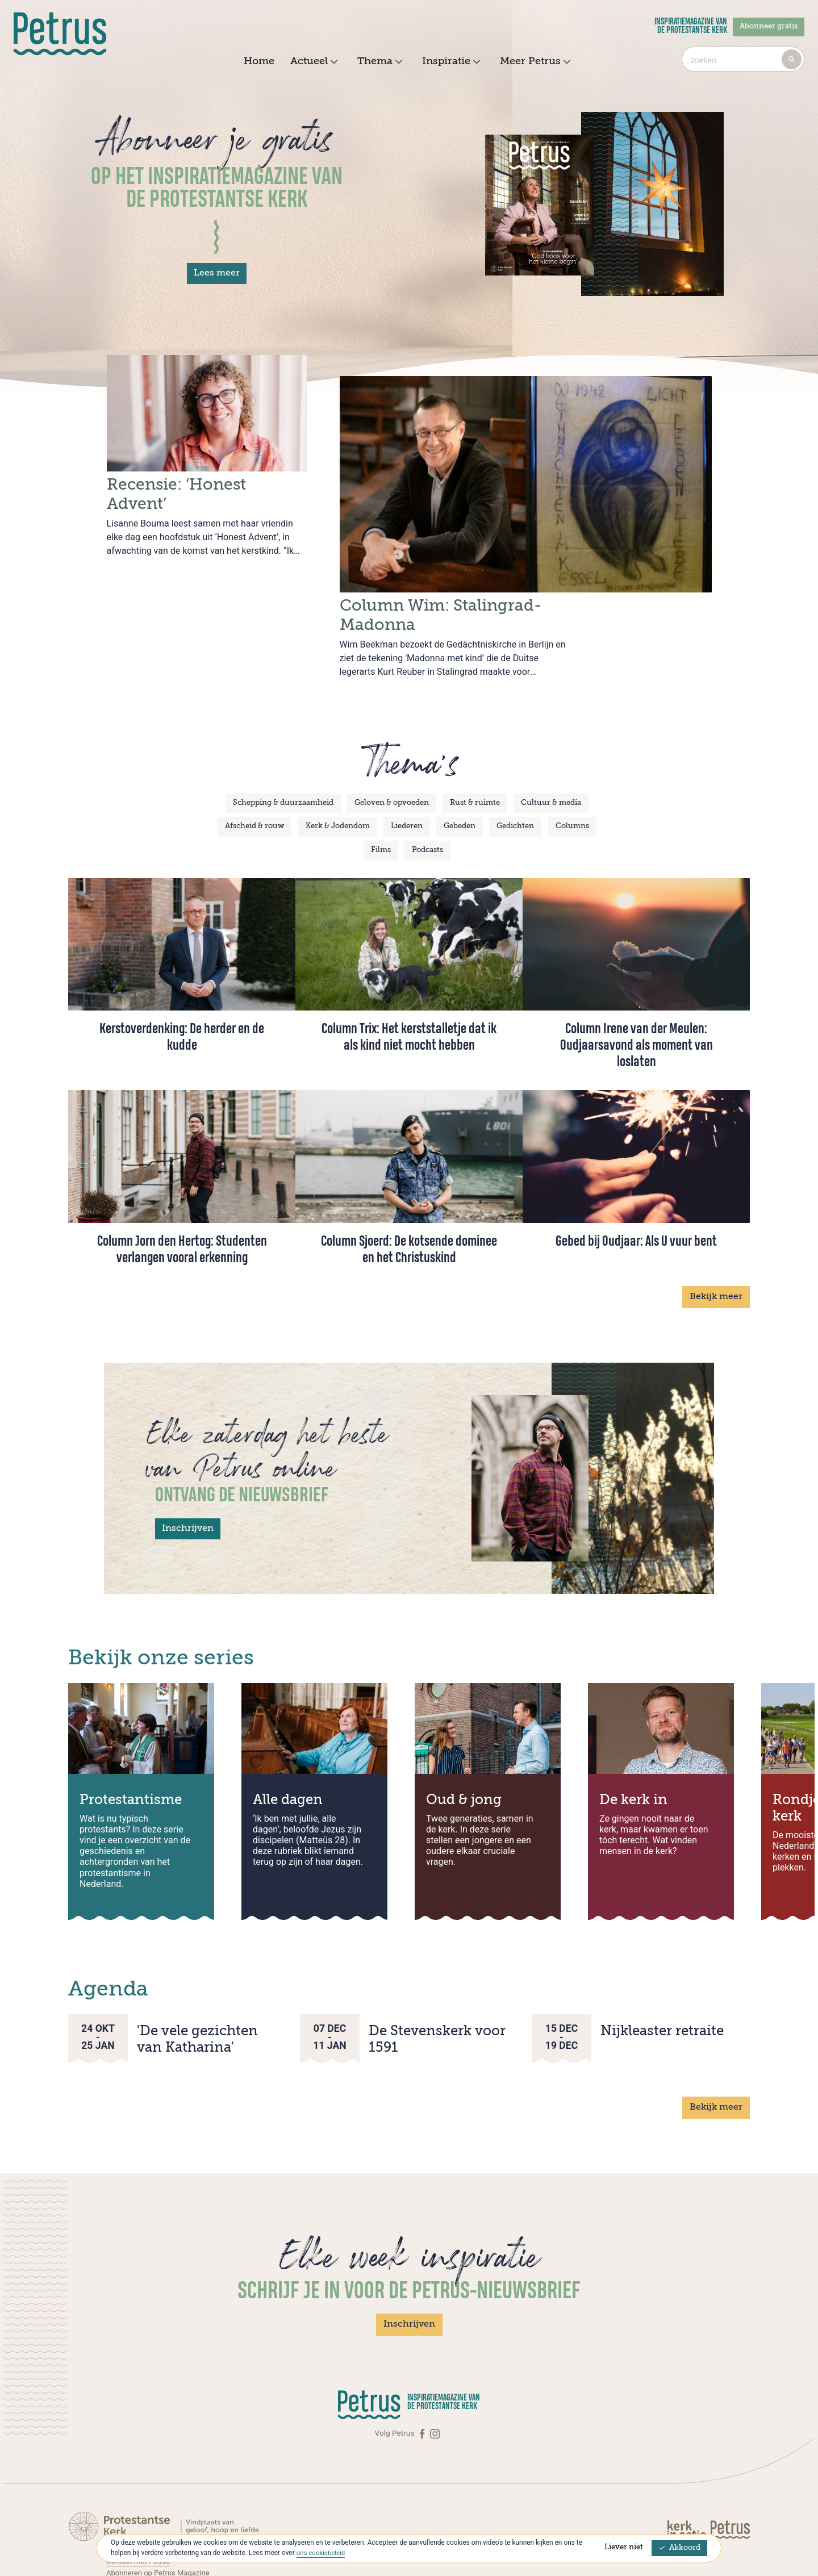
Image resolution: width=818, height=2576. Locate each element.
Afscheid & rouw (254, 762)
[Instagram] (435, 2369)
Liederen (407, 762)
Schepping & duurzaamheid (283, 738)
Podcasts (427, 786)
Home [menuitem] (259, 61)
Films (381, 786)
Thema (378, 62)
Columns (572, 762)
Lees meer (217, 273)
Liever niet (623, 2547)
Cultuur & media (551, 738)
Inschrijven (188, 1464)
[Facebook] (423, 2369)
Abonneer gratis (769, 26)
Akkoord (679, 2548)
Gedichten (515, 762)
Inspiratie (449, 62)
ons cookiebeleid (322, 2553)
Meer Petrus (533, 62)
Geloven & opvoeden (391, 738)
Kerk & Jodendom (338, 762)
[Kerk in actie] (687, 2465)
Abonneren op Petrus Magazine (160, 2508)
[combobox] (743, 59)
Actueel (312, 62)
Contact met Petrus (139, 2497)
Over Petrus (126, 2519)
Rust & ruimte (475, 738)
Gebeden (459, 762)
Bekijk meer (716, 1233)
